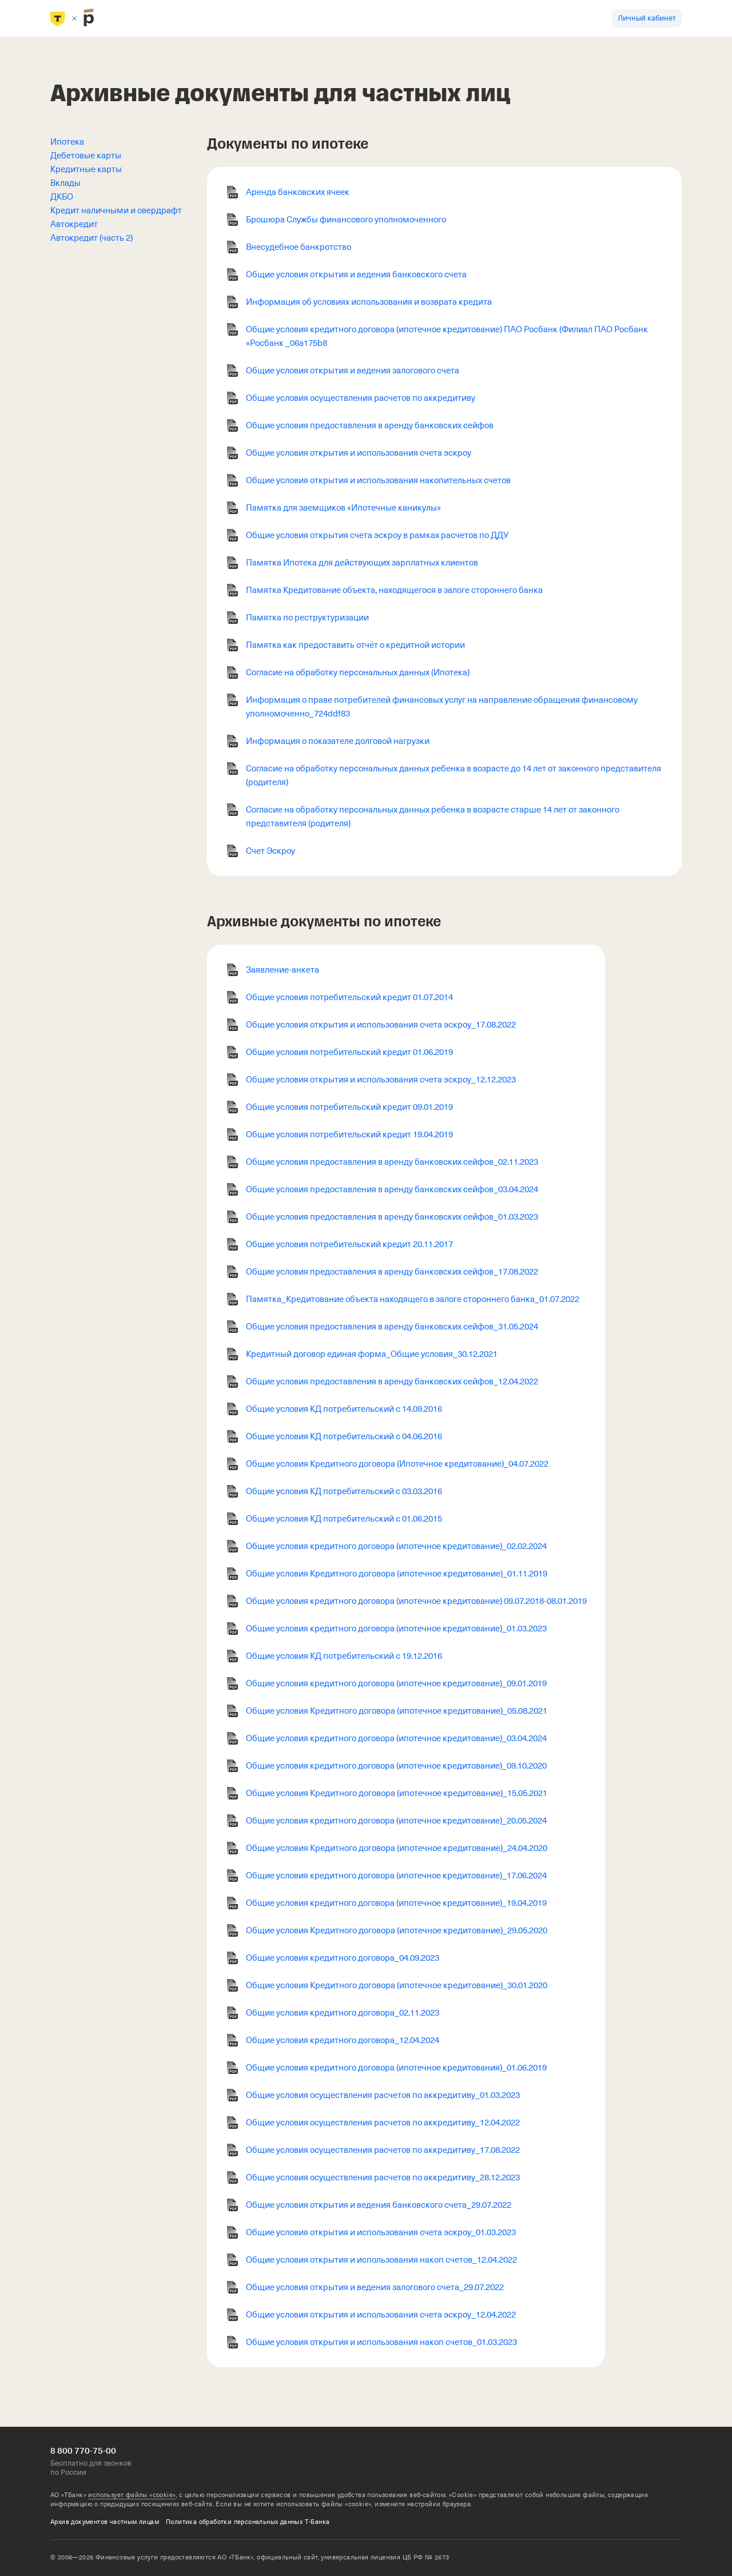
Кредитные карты (86, 169)
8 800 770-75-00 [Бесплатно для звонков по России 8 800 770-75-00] (83, 2451)
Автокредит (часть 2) (91, 237)
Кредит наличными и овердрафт (116, 210)
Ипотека (67, 141)
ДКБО (61, 196)
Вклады (65, 183)
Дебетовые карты (85, 155)
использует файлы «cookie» (132, 2495)
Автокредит (74, 224)
